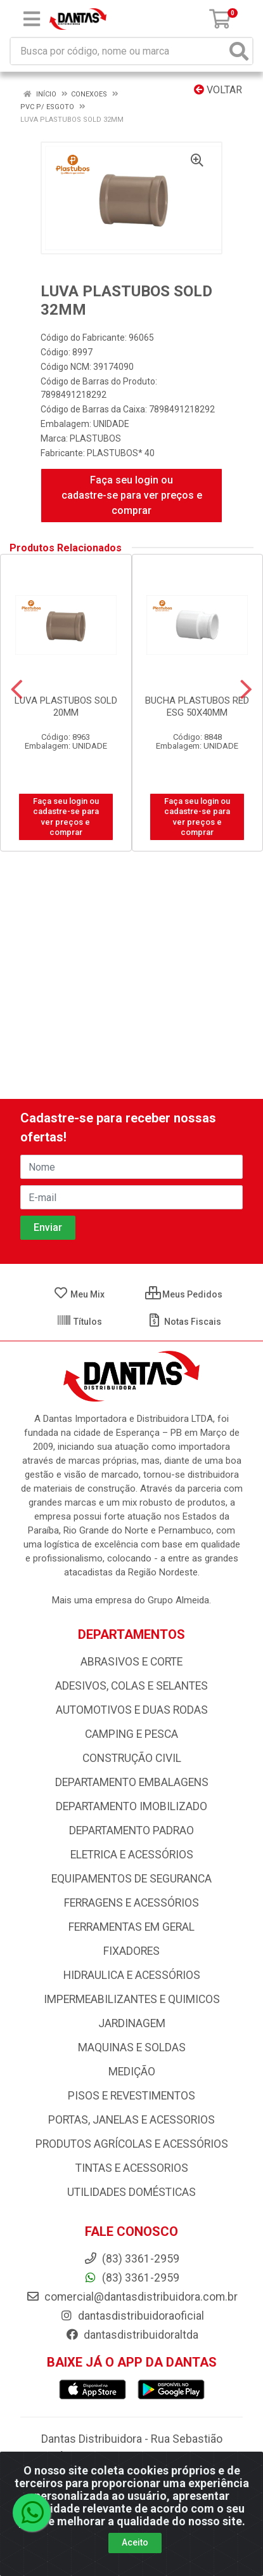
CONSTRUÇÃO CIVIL (131, 1758)
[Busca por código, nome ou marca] (118, 51)
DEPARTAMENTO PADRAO (131, 1830)
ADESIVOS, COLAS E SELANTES (131, 1685)
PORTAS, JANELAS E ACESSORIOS (131, 2119)
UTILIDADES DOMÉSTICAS (131, 2192)
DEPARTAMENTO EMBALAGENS (131, 1782)
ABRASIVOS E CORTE (131, 1661)
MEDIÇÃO (131, 2071)
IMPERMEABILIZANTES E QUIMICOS (132, 1999)
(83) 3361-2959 (131, 2277)
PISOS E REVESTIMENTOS (131, 2095)
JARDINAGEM (131, 2023)
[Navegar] (17, 690)
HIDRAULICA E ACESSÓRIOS (131, 1975)
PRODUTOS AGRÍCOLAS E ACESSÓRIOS (131, 2144)
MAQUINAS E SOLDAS (132, 2047)
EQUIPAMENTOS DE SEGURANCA (131, 1878)
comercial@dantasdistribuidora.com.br (132, 2296)
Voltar (218, 90)
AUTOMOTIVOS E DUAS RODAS (132, 1710)
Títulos (79, 1322)
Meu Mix (79, 1294)
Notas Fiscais (184, 1322)
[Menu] (31, 19)
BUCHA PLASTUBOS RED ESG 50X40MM (197, 706)
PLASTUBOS (95, 438)
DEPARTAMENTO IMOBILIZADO (131, 1806)
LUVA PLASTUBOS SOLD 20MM (66, 706)
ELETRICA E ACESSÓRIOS (131, 1854)
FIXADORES (131, 1951)
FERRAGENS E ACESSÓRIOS (131, 1902)
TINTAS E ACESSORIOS (131, 2168)
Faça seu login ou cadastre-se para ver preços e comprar (131, 495)
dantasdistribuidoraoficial (132, 2316)
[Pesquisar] (239, 51)
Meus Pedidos (183, 1294)
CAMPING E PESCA (131, 1734)
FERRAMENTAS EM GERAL (131, 1927)
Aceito (135, 2542)
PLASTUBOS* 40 (121, 453)
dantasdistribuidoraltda (131, 2335)
